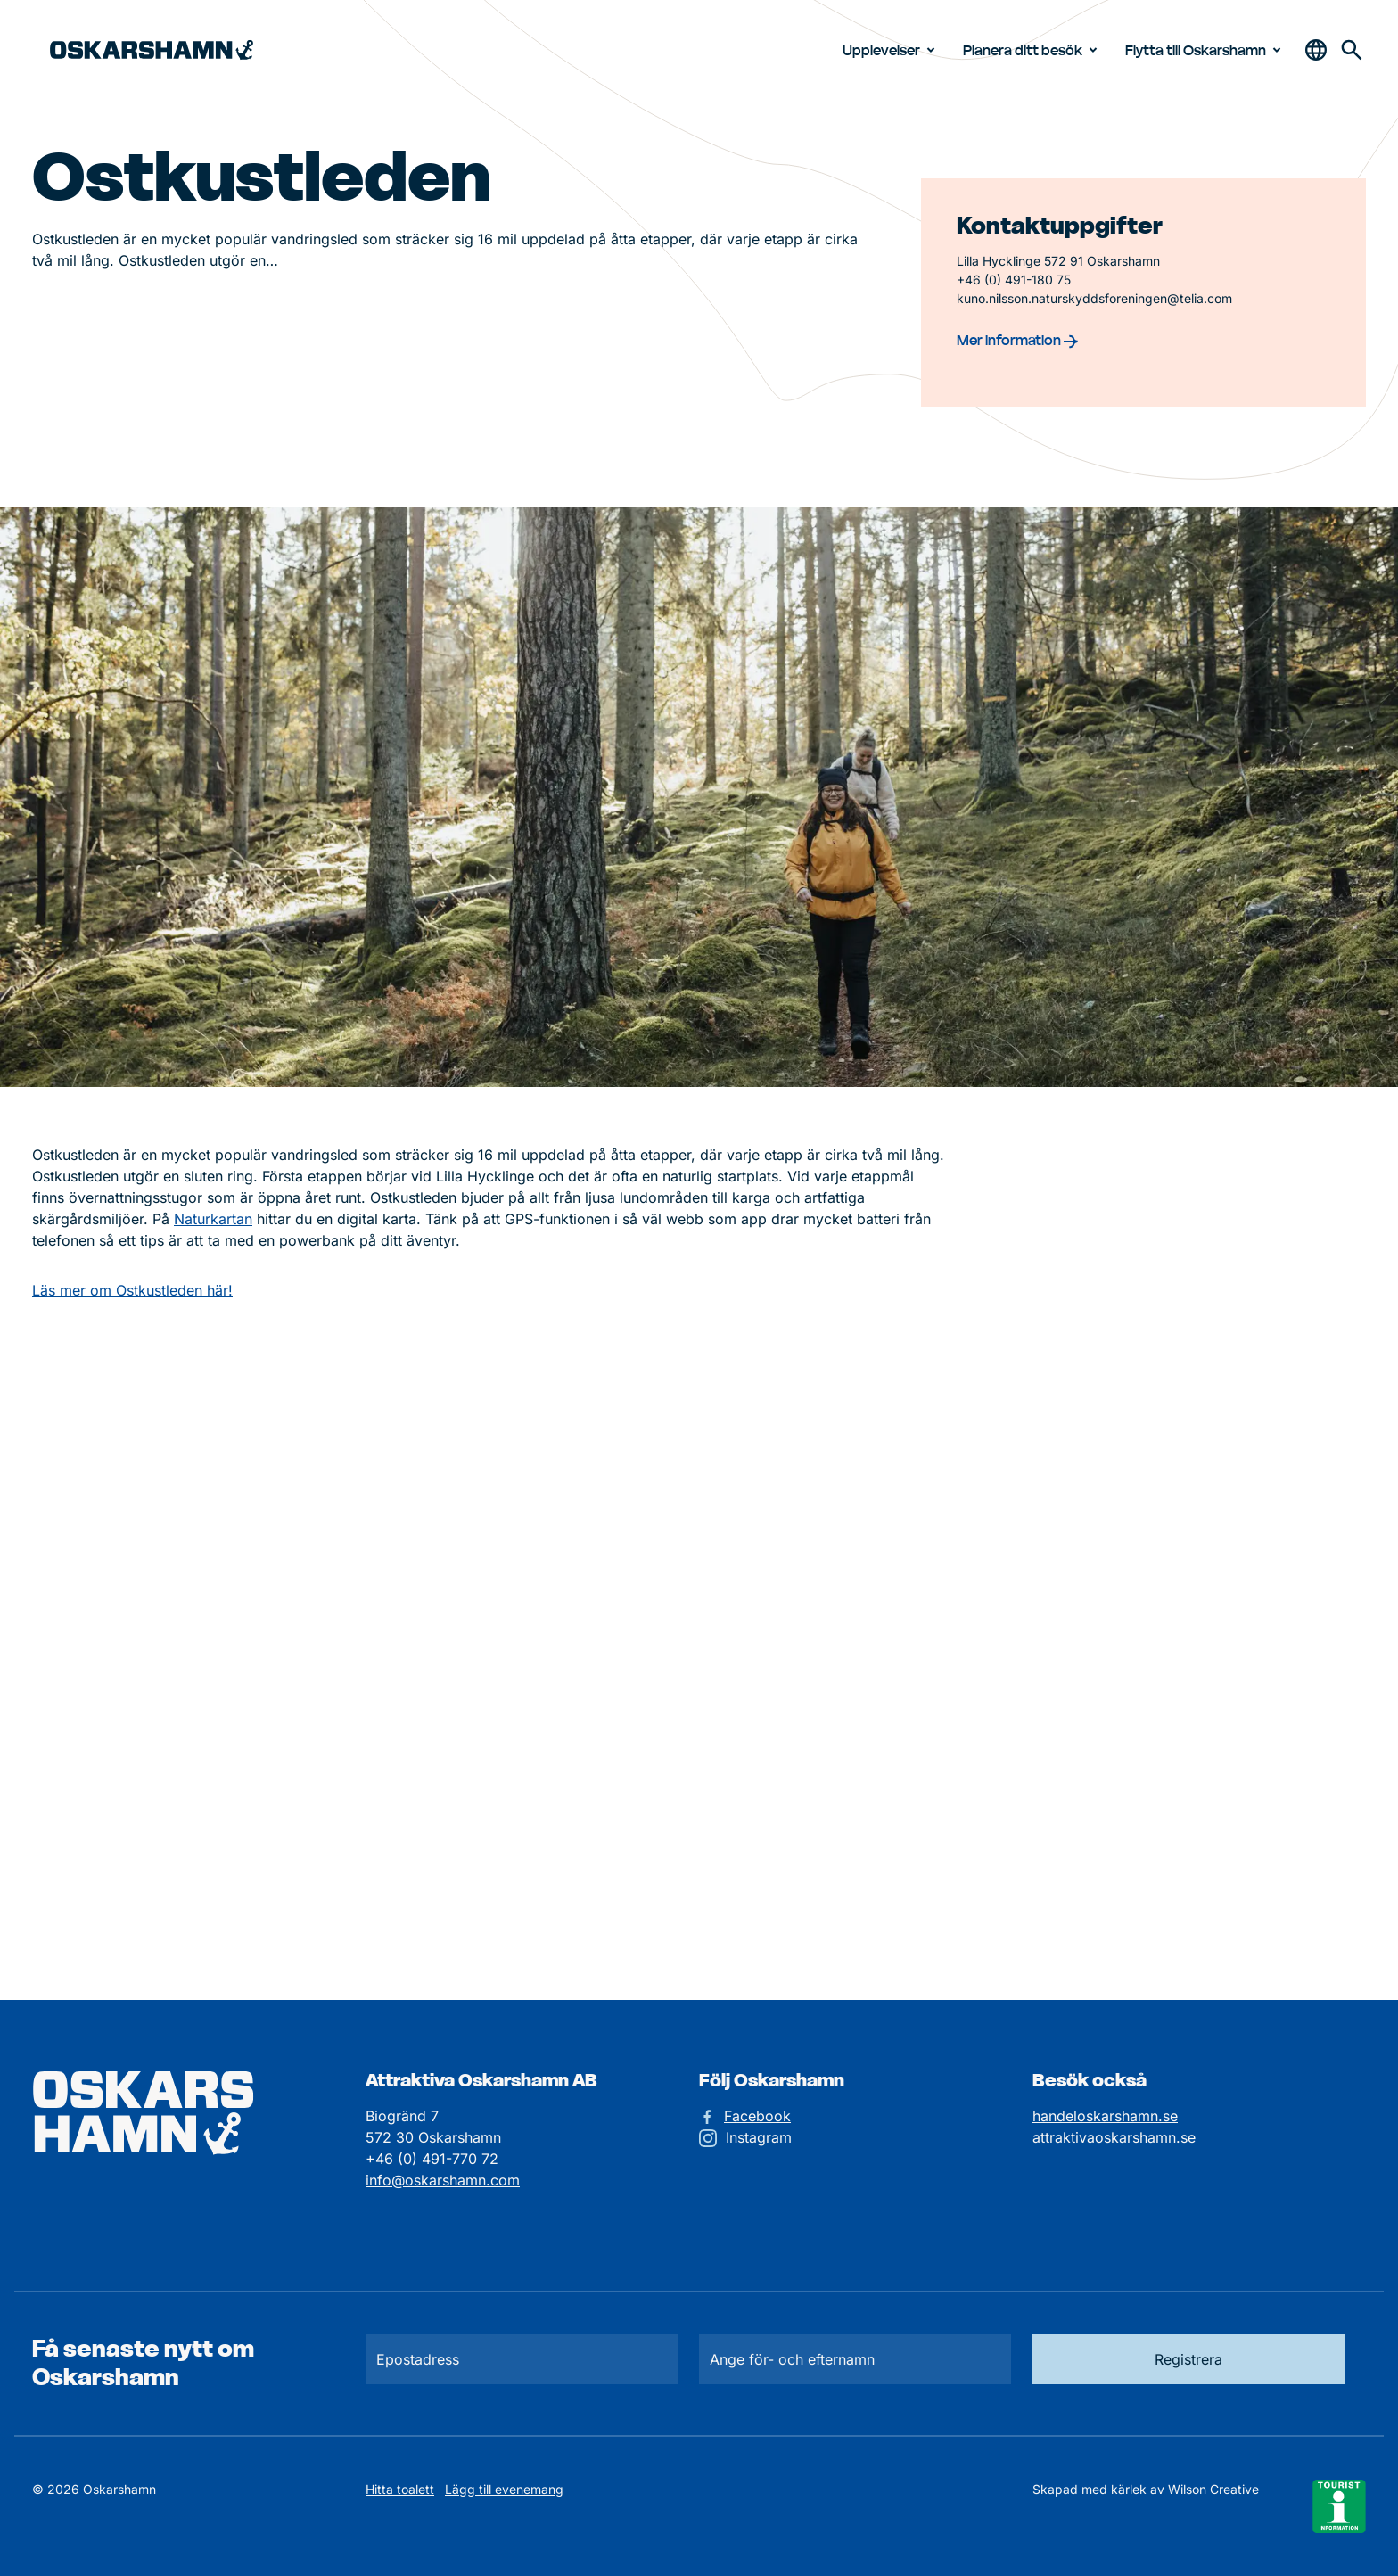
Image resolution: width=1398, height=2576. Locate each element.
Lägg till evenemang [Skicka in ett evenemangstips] (504, 2489)
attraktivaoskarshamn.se (1114, 2137)
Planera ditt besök (1033, 50)
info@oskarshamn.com (443, 2180)
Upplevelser (892, 50)
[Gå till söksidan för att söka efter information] (1351, 50)
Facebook (757, 2116)
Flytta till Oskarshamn (1206, 50)
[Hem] (151, 50)
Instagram (759, 2137)
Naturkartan (213, 1219)
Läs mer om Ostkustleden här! (132, 1290)
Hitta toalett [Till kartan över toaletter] (400, 2489)
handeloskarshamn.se (1105, 2116)
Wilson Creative (1213, 2489)
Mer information (1017, 340)
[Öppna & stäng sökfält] (1316, 50)
